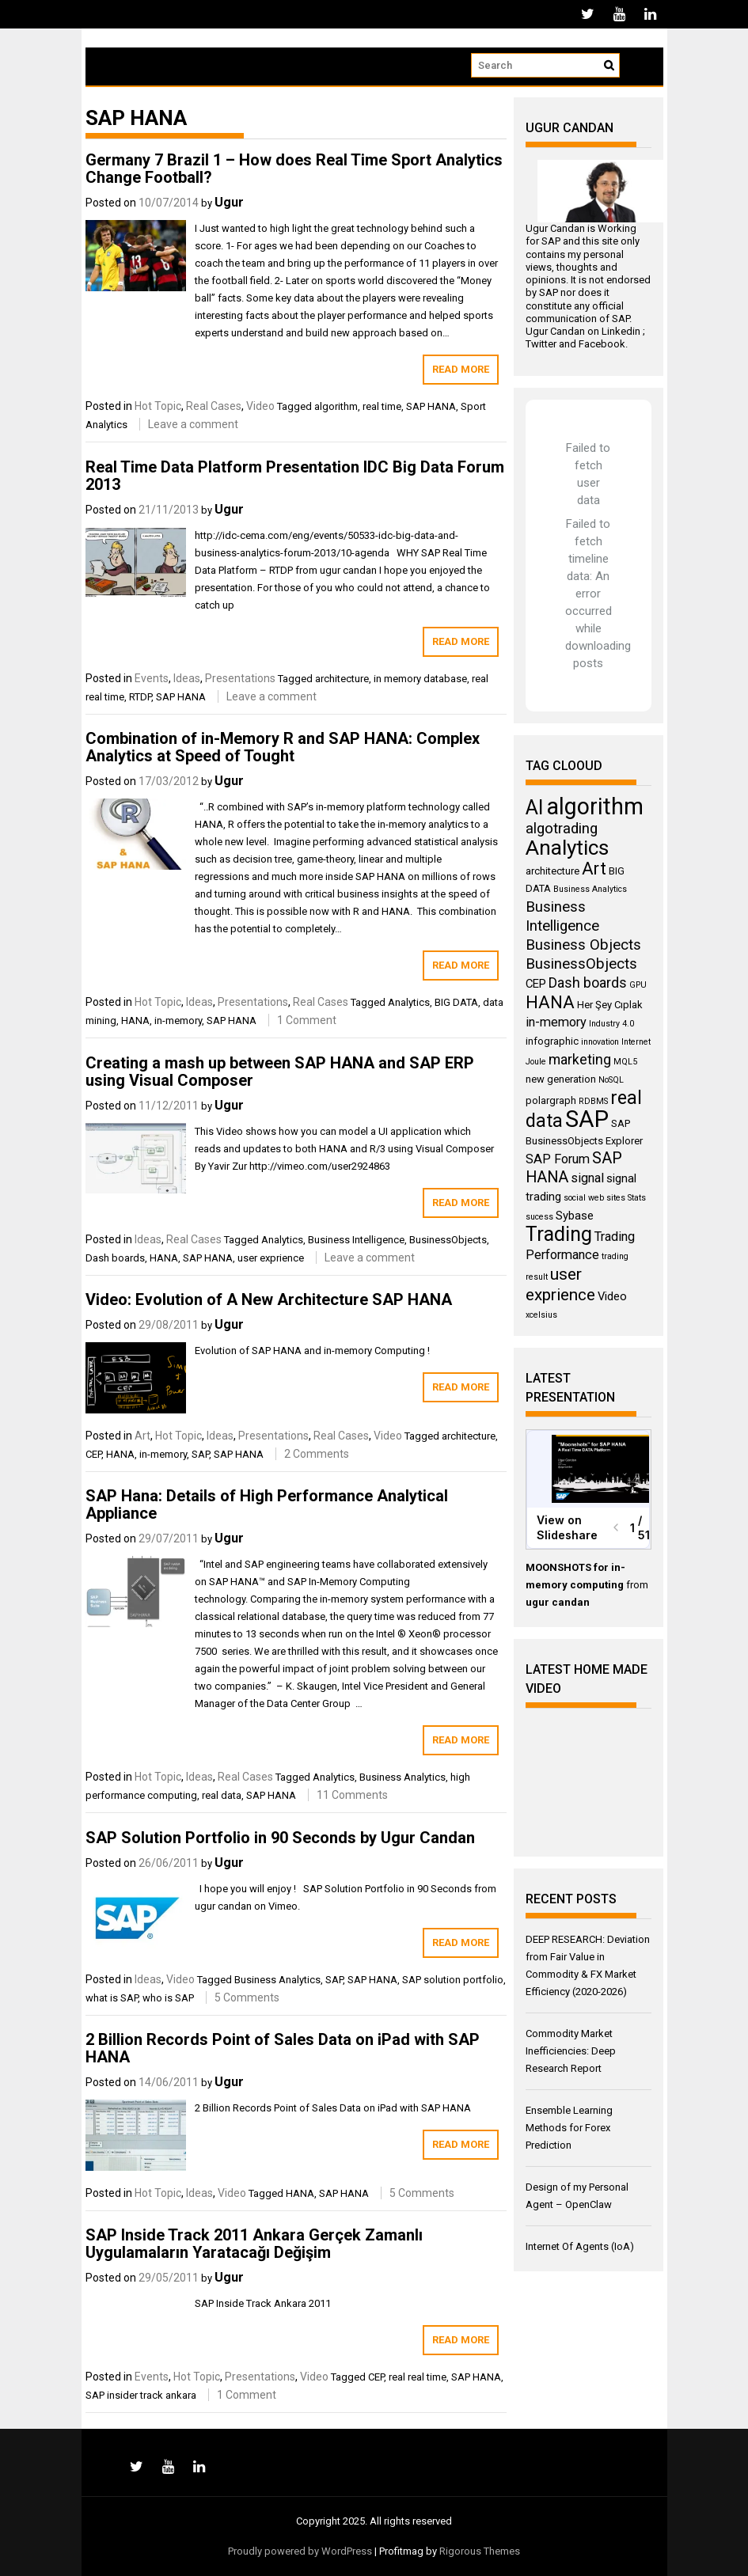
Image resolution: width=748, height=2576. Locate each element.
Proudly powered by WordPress (300, 2551)
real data (221, 1795)
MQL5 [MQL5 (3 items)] (625, 1062)
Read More (460, 369)
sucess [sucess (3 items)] (539, 1217)
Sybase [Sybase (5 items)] (575, 1215)
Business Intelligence (356, 1240)
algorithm (336, 406)
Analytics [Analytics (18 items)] (567, 847)
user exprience (270, 1258)
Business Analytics (402, 1777)
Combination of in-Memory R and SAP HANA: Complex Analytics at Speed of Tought (282, 747)
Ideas (186, 678)
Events (152, 678)
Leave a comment (193, 424)
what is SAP (111, 1998)
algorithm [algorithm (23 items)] (595, 806)
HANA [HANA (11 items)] (550, 1002)
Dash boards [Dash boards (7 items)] (588, 983)
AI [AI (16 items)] (535, 807)
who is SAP (168, 1998)
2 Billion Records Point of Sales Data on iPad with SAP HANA (282, 2048)
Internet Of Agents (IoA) (580, 2246)
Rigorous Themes (479, 2551)
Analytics (409, 1002)
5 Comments (247, 1997)
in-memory (178, 1020)
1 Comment (306, 1020)
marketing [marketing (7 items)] (580, 1060)
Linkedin (621, 331)
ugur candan (558, 1602)
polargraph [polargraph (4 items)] (551, 1100)
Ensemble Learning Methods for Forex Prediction (569, 2127)
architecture (342, 679)
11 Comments (352, 1795)
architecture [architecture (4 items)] (552, 871)
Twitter (541, 344)
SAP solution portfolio (452, 1980)
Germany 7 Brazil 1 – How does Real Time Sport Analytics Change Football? (294, 168)
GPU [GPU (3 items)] (638, 985)
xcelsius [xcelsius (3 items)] (541, 1315)
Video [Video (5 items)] (612, 1296)
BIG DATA (456, 1002)
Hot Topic (158, 406)
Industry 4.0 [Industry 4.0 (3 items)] (611, 1024)
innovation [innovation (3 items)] (600, 1042)
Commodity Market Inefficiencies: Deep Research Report (571, 2051)
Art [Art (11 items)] (594, 868)
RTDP (140, 697)
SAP (200, 1454)
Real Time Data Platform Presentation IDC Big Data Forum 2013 (294, 475)
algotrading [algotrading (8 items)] (562, 828)
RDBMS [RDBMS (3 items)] (593, 1101)
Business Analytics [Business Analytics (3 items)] (590, 889)
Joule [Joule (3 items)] (536, 1062)
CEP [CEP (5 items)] (536, 984)
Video (260, 406)
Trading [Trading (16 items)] (559, 1234)
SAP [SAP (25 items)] (587, 1119)
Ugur (229, 202)
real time (382, 406)
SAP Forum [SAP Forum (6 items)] (558, 1159)
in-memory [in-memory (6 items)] (556, 1022)
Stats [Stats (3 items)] (637, 1198)
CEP (93, 1454)
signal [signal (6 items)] (587, 1178)
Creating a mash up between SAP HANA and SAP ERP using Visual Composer (279, 1071)
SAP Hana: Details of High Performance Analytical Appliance (266, 1504)
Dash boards (115, 1258)
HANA (135, 1020)
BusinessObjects (448, 1240)
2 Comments (316, 1453)
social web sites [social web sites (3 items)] (594, 1198)
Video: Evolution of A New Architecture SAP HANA (268, 1299)
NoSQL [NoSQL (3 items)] (611, 1080)
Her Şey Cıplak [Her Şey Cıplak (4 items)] (610, 1005)
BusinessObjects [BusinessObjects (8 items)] (581, 964)
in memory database (420, 679)
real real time (417, 2377)
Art (142, 1435)
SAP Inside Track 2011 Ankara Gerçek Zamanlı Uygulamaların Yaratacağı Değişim (254, 2243)
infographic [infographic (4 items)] (552, 1041)
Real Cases (213, 406)
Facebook (602, 344)
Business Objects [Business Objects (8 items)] (583, 945)
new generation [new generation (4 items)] (561, 1079)
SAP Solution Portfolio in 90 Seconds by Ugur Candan (280, 1837)
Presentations (240, 678)
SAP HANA (431, 406)
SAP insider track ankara (140, 2395)
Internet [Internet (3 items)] (636, 1042)
